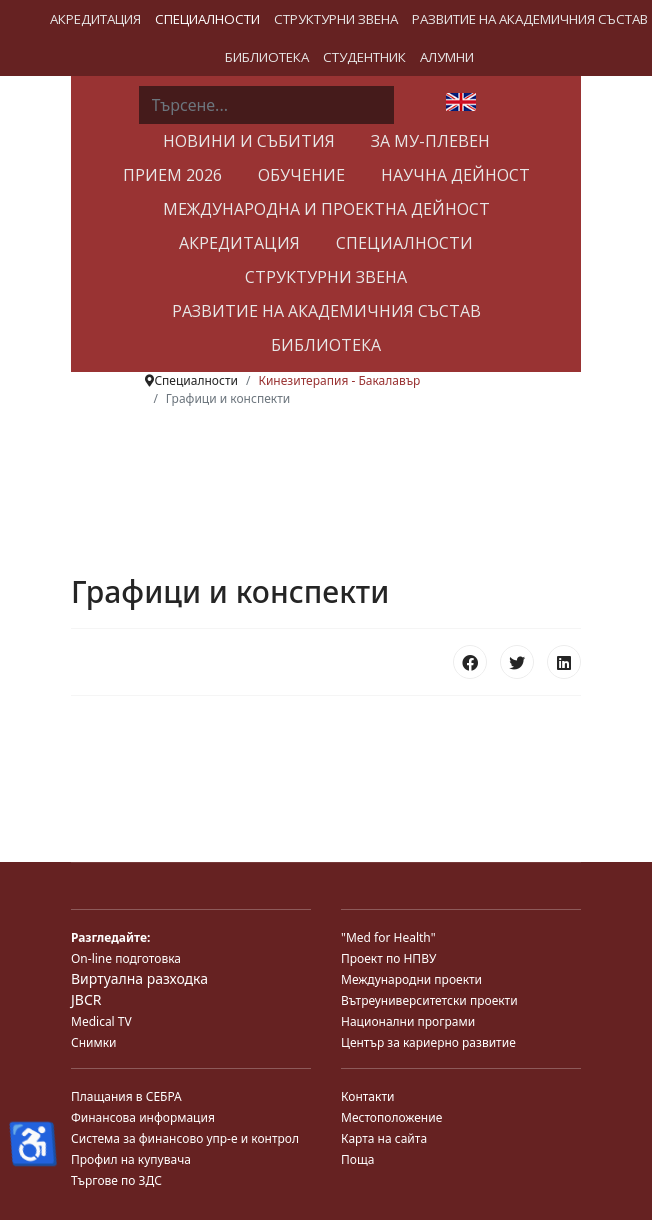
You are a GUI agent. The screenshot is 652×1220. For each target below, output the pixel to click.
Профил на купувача (131, 1159)
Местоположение (391, 1117)
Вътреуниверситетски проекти (429, 1000)
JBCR (86, 999)
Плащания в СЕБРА (126, 1096)
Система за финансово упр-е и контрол (185, 1138)
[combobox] (266, 105)
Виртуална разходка (139, 978)
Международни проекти (411, 979)
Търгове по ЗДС (116, 1180)
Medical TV (101, 1021)
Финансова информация (143, 1117)
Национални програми (408, 1021)
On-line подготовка (126, 958)
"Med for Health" (388, 937)
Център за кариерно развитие (428, 1042)
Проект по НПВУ (388, 958)
